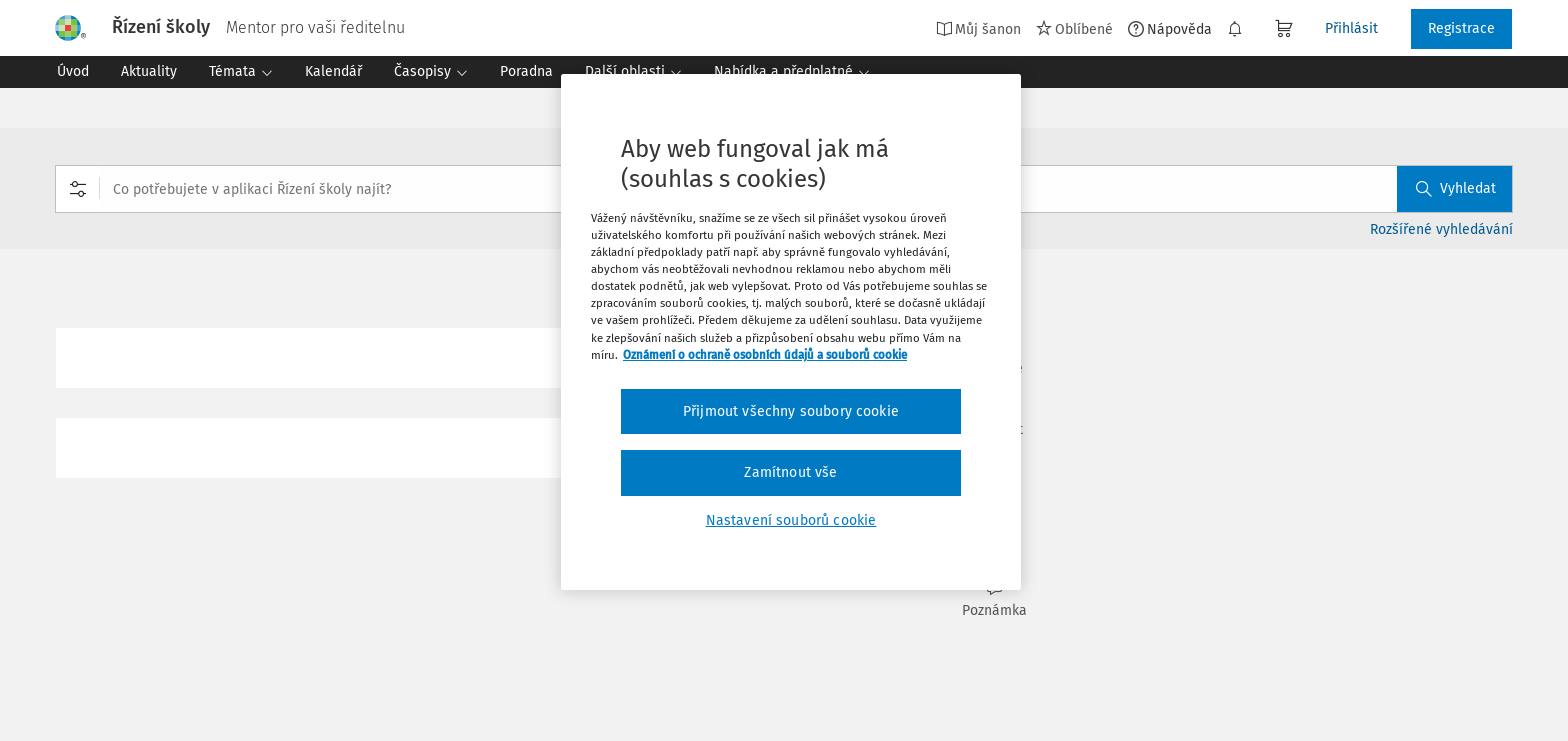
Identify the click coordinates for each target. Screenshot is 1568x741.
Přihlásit (1351, 28)
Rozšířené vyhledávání (1441, 229)
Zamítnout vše (790, 472)
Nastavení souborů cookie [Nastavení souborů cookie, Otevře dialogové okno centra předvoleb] (791, 520)
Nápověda (1170, 29)
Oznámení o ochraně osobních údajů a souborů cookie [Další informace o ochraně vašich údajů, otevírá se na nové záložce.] (765, 355)
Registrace (1461, 28)
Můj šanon (978, 29)
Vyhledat (1456, 188)
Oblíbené (1074, 29)
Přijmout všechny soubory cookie (791, 411)
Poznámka (993, 599)
